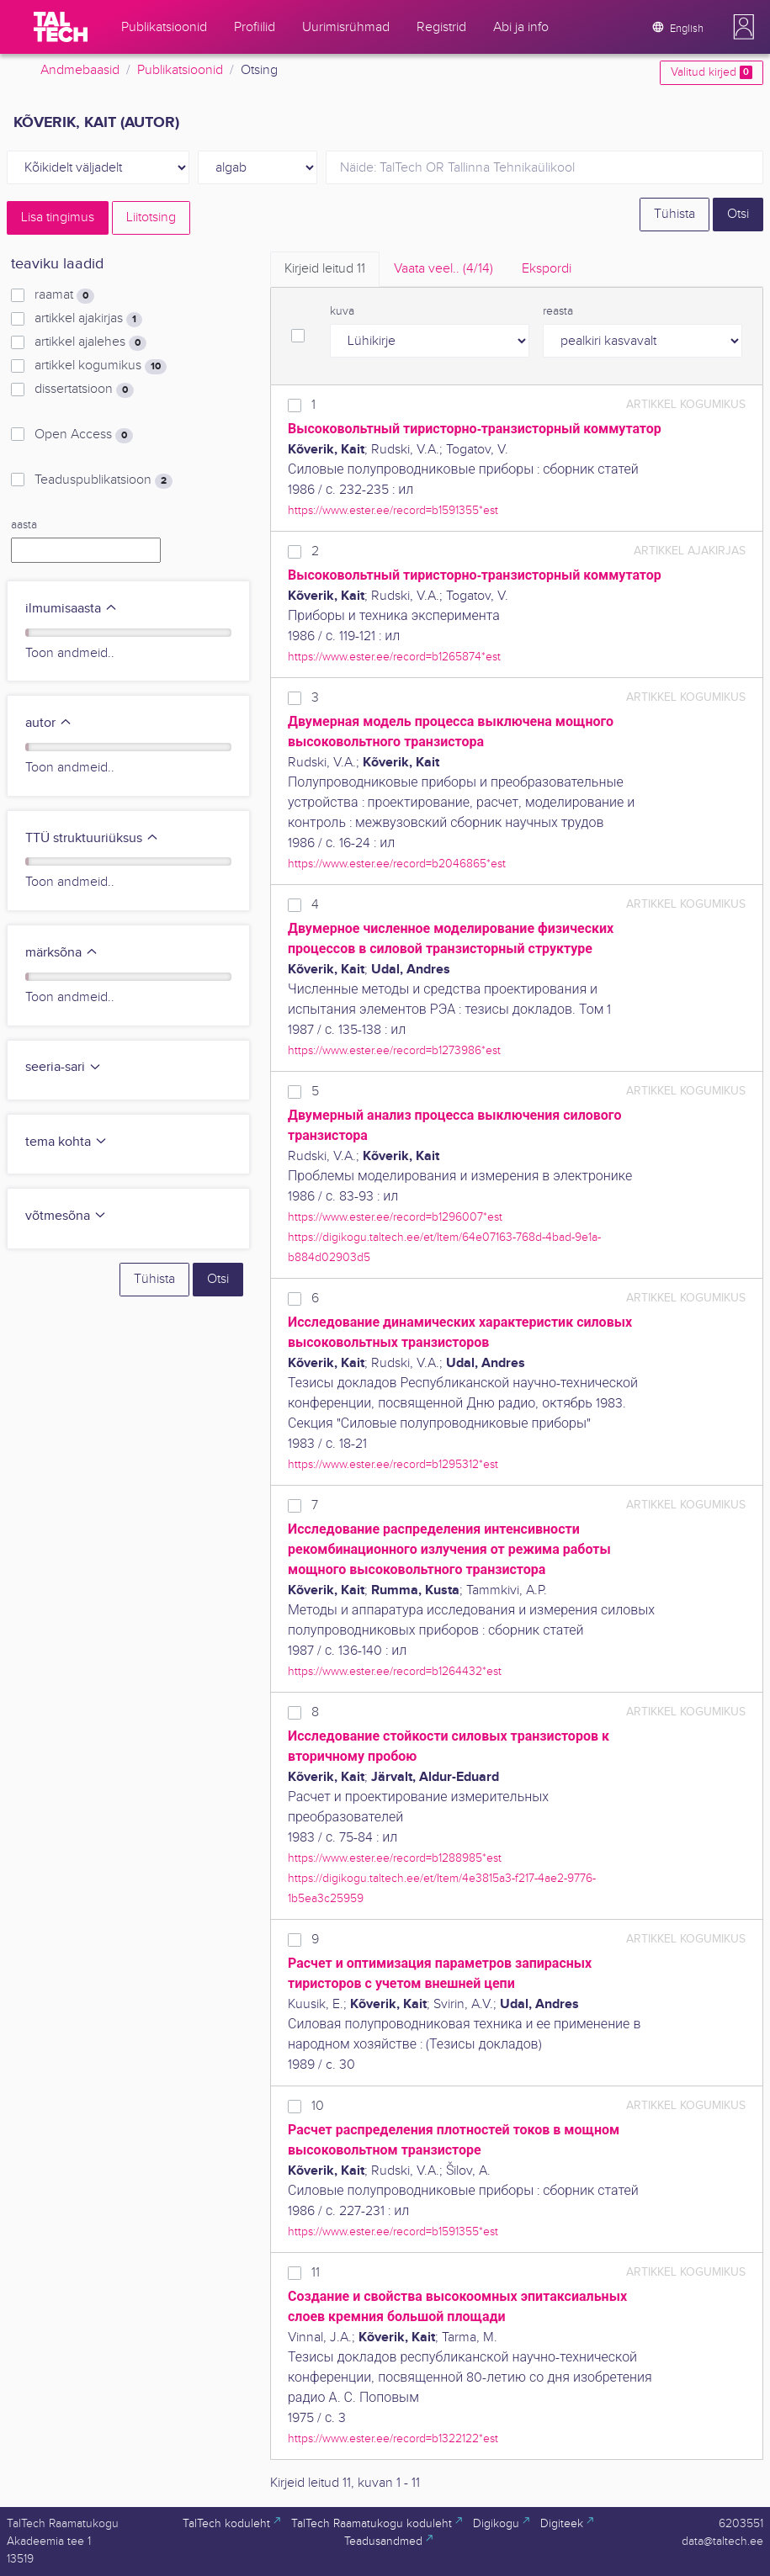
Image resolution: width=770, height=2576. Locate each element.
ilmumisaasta (71, 609)
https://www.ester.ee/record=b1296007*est (395, 1217)
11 (315, 2273)
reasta (558, 311)
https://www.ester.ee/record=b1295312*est (393, 1464)
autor (48, 723)
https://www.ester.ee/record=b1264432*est (395, 1671)
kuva (342, 311)
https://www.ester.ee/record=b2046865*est (397, 863)
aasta (24, 525)
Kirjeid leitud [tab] (324, 269)
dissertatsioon (84, 389)
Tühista (674, 214)
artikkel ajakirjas (88, 318)
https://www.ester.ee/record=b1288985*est (395, 1858)
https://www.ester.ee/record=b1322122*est (393, 2438)
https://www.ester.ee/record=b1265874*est (394, 656)
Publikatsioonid (180, 70)
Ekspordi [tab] (546, 269)
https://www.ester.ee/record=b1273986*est (394, 1050)
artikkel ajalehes (90, 342)
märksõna (61, 953)
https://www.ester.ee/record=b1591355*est (393, 510)
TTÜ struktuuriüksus (92, 838)
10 (317, 2106)
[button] (744, 27)
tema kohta (66, 1142)
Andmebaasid (79, 70)
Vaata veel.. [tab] (443, 269)
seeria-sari (63, 1067)
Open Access (84, 435)
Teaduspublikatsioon (104, 480)
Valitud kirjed (711, 72)
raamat (64, 295)
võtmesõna (66, 1216)
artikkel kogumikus (101, 366)
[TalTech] (61, 27)
